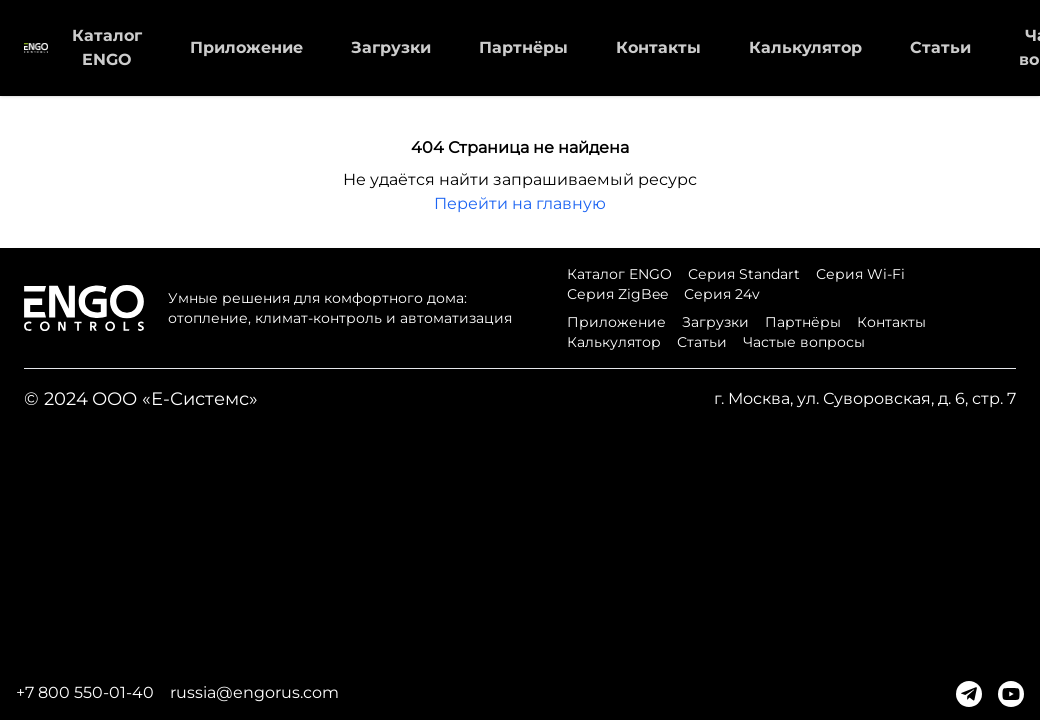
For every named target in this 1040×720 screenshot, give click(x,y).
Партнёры (523, 47)
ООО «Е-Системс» (175, 399)
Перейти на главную (520, 203)
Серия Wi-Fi (860, 274)
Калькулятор (805, 47)
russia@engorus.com (254, 692)
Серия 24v (722, 294)
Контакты (658, 47)
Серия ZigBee (617, 294)
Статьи (940, 47)
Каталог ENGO (619, 274)
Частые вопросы (804, 342)
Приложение (246, 47)
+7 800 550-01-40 (85, 692)
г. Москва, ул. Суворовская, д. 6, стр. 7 (865, 398)
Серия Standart (744, 274)
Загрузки (391, 47)
